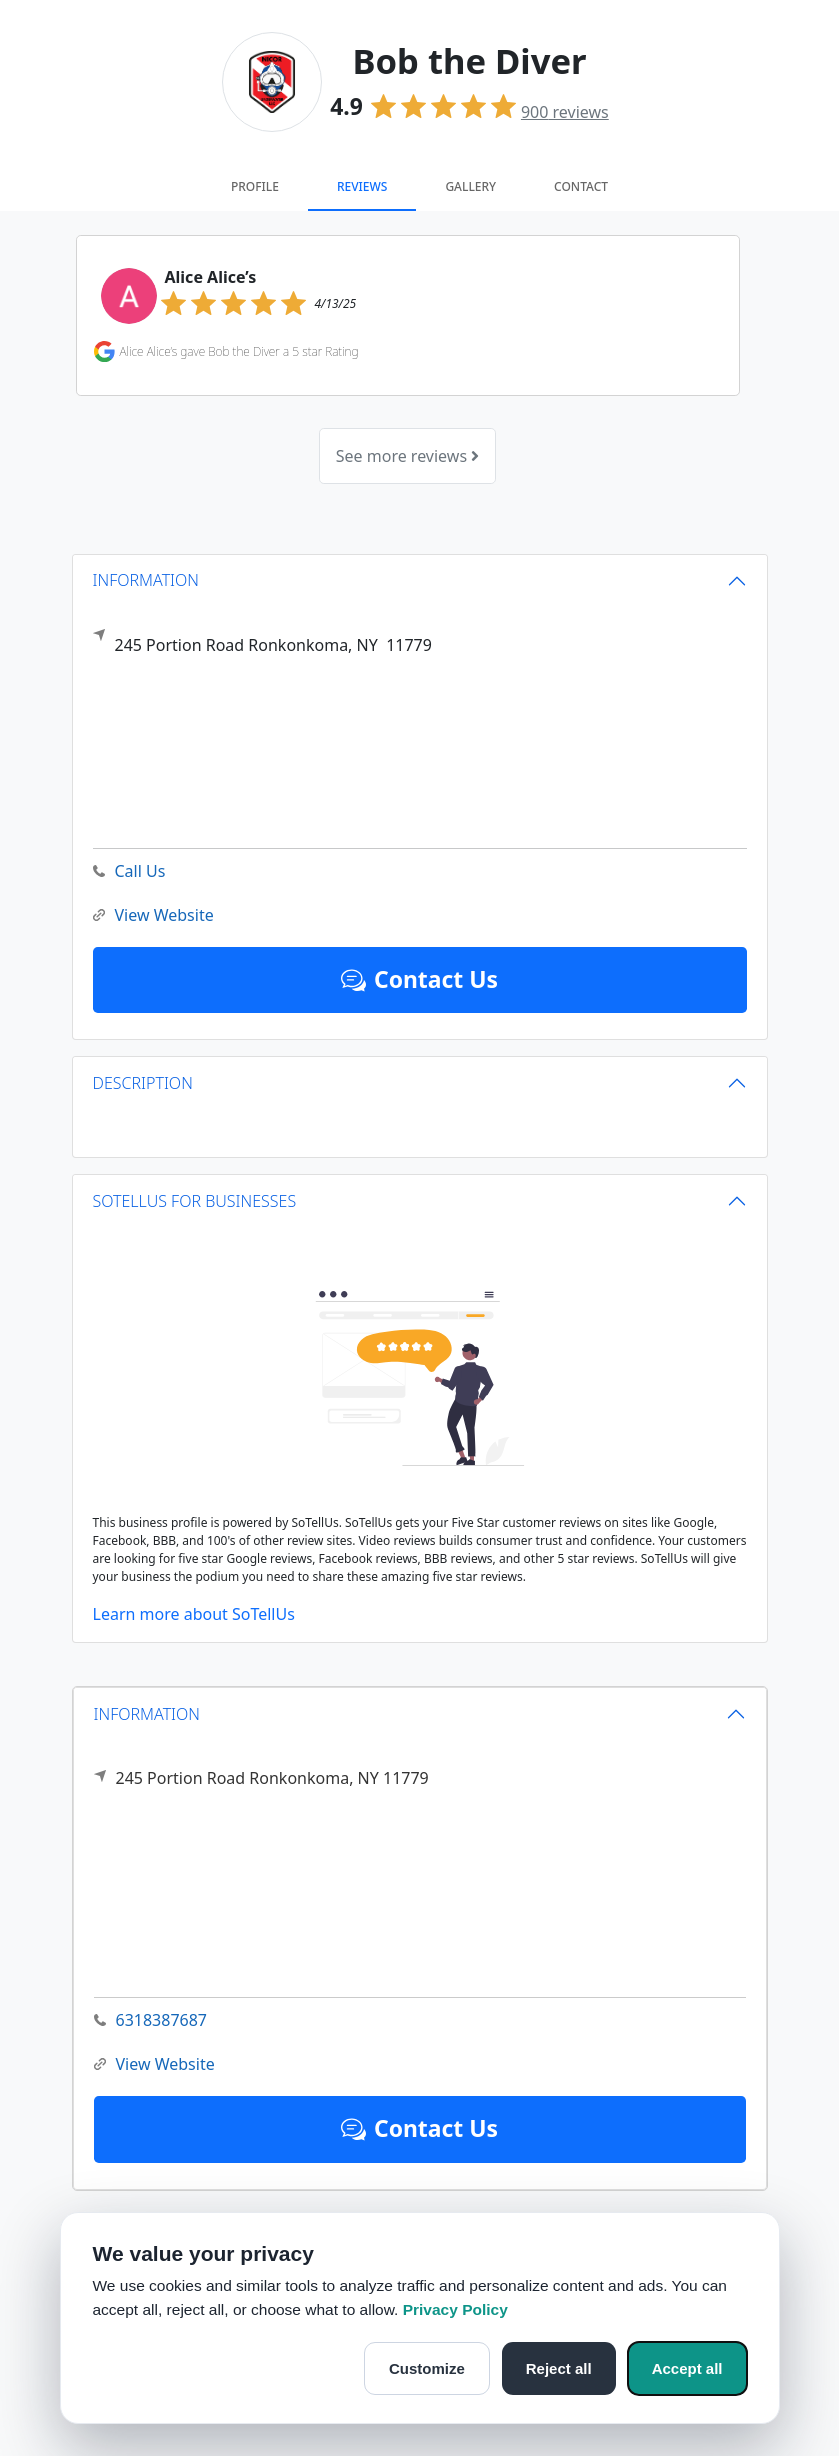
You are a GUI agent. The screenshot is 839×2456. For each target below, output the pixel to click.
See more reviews (407, 456)
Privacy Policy (455, 2309)
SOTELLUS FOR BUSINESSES (195, 1201)
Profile (255, 186)
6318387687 (151, 2020)
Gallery (470, 186)
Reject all (559, 2368)
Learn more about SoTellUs (194, 1614)
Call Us (129, 871)
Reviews (362, 186)
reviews (565, 112)
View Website (154, 2064)
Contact (581, 186)
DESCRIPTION (143, 1083)
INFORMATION (147, 1714)
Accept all (687, 2368)
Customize (427, 2368)
